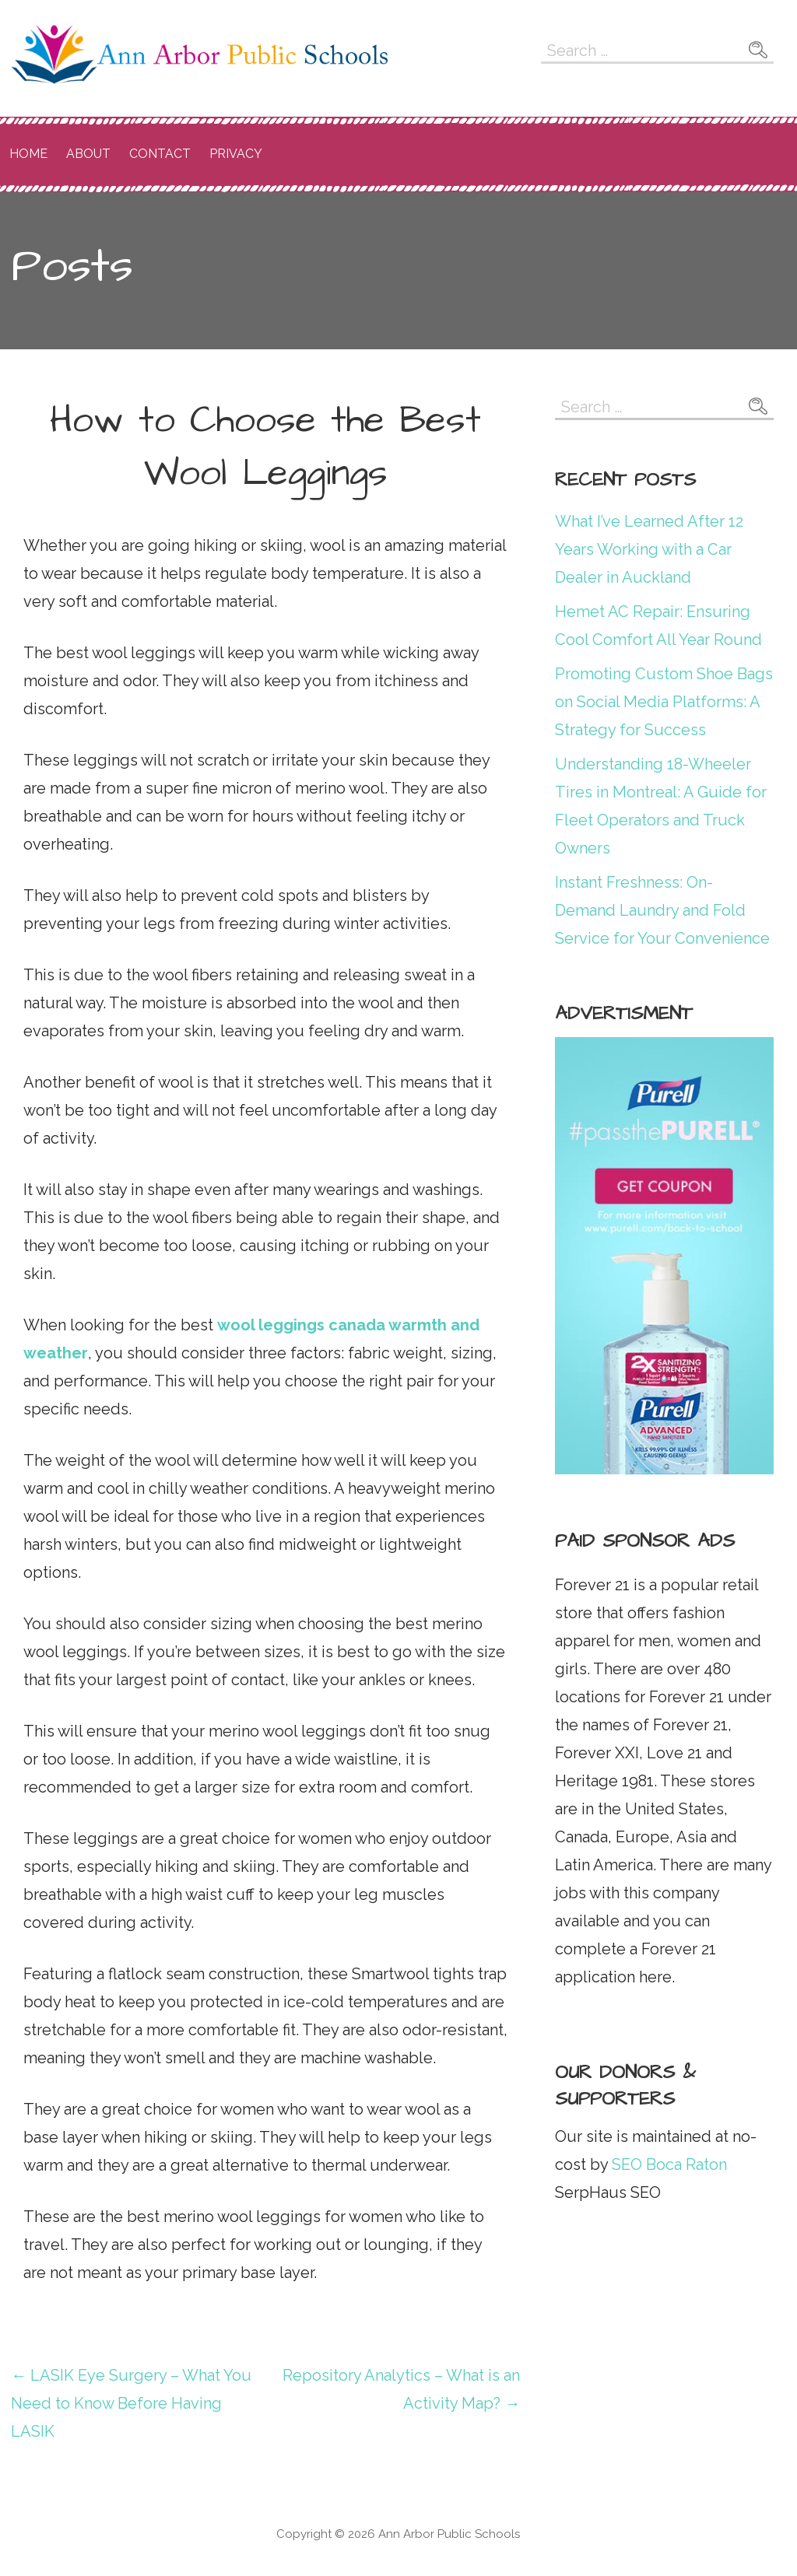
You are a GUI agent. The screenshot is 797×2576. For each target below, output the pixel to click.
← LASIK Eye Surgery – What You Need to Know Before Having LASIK (131, 2403)
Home (28, 153)
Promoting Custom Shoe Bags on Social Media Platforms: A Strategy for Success (664, 701)
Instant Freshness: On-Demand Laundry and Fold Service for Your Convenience (662, 910)
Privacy (235, 153)
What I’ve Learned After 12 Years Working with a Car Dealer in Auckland (649, 549)
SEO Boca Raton (667, 2164)
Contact (160, 153)
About (88, 153)
